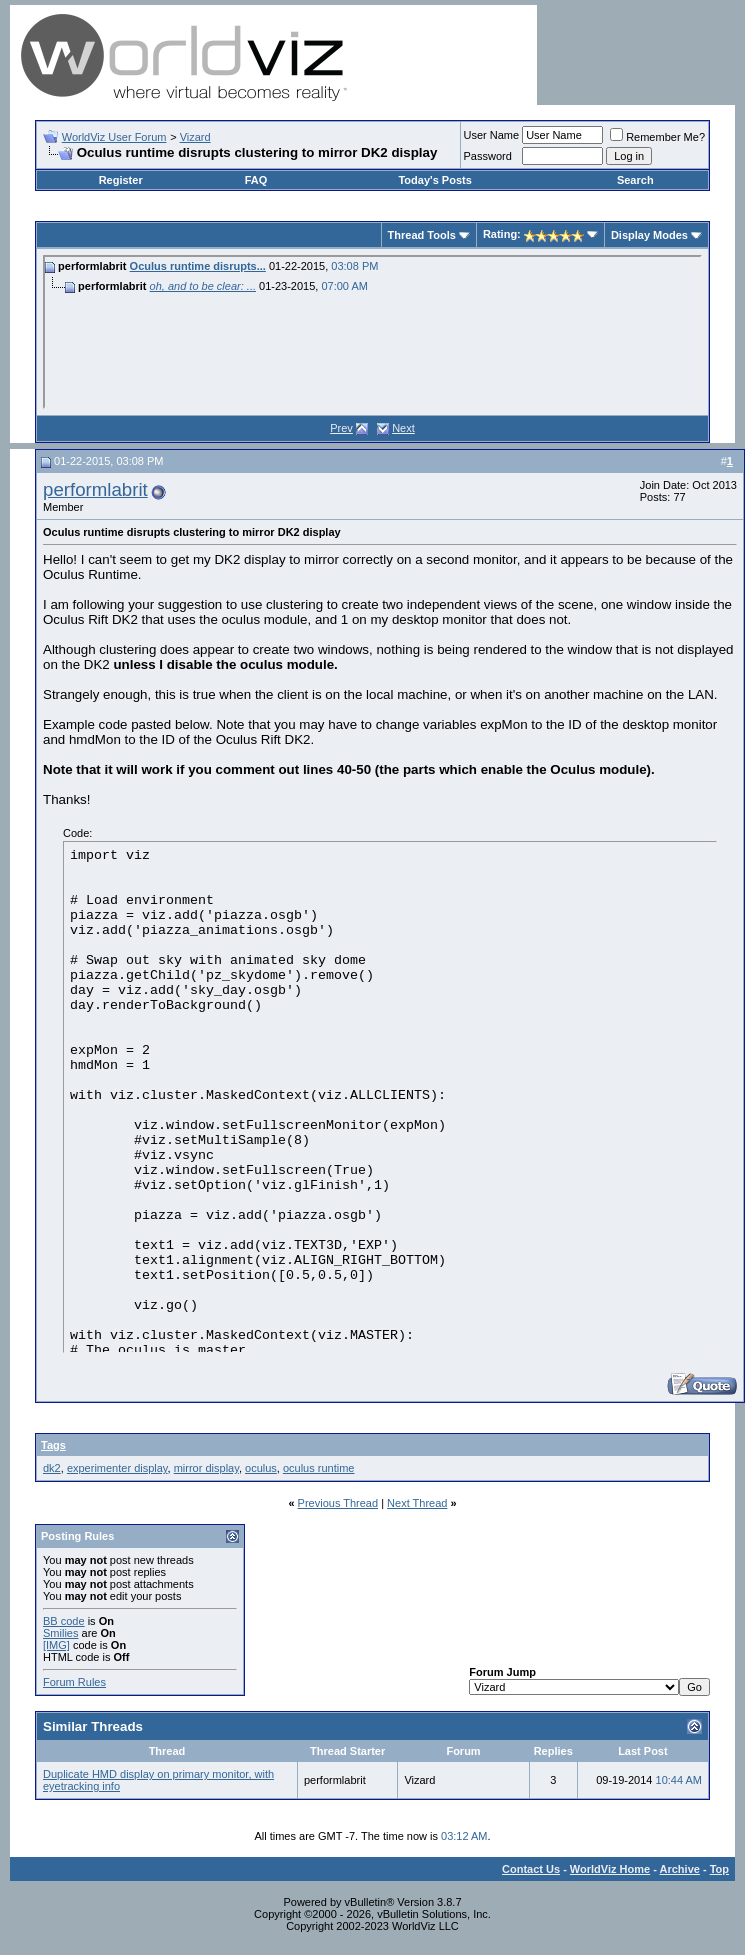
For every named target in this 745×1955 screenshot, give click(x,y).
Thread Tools (422, 235)
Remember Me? (657, 137)
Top (719, 1869)
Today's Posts (434, 180)
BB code (64, 1621)
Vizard (195, 137)
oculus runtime (319, 1468)
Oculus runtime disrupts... (198, 266)
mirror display (206, 1468)
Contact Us (531, 1869)
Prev (341, 428)
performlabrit (95, 489)
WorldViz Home (610, 1869)
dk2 (52, 1468)
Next (403, 428)
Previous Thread (338, 1503)
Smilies (60, 1633)
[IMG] (56, 1645)
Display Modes (649, 235)
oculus (261, 1468)
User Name (492, 135)
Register (121, 180)
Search (635, 180)
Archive (680, 1869)
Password (488, 156)
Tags (53, 1445)
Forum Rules (74, 1682)
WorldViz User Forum (114, 137)
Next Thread (417, 1503)
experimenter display (117, 1468)
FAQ (256, 180)
